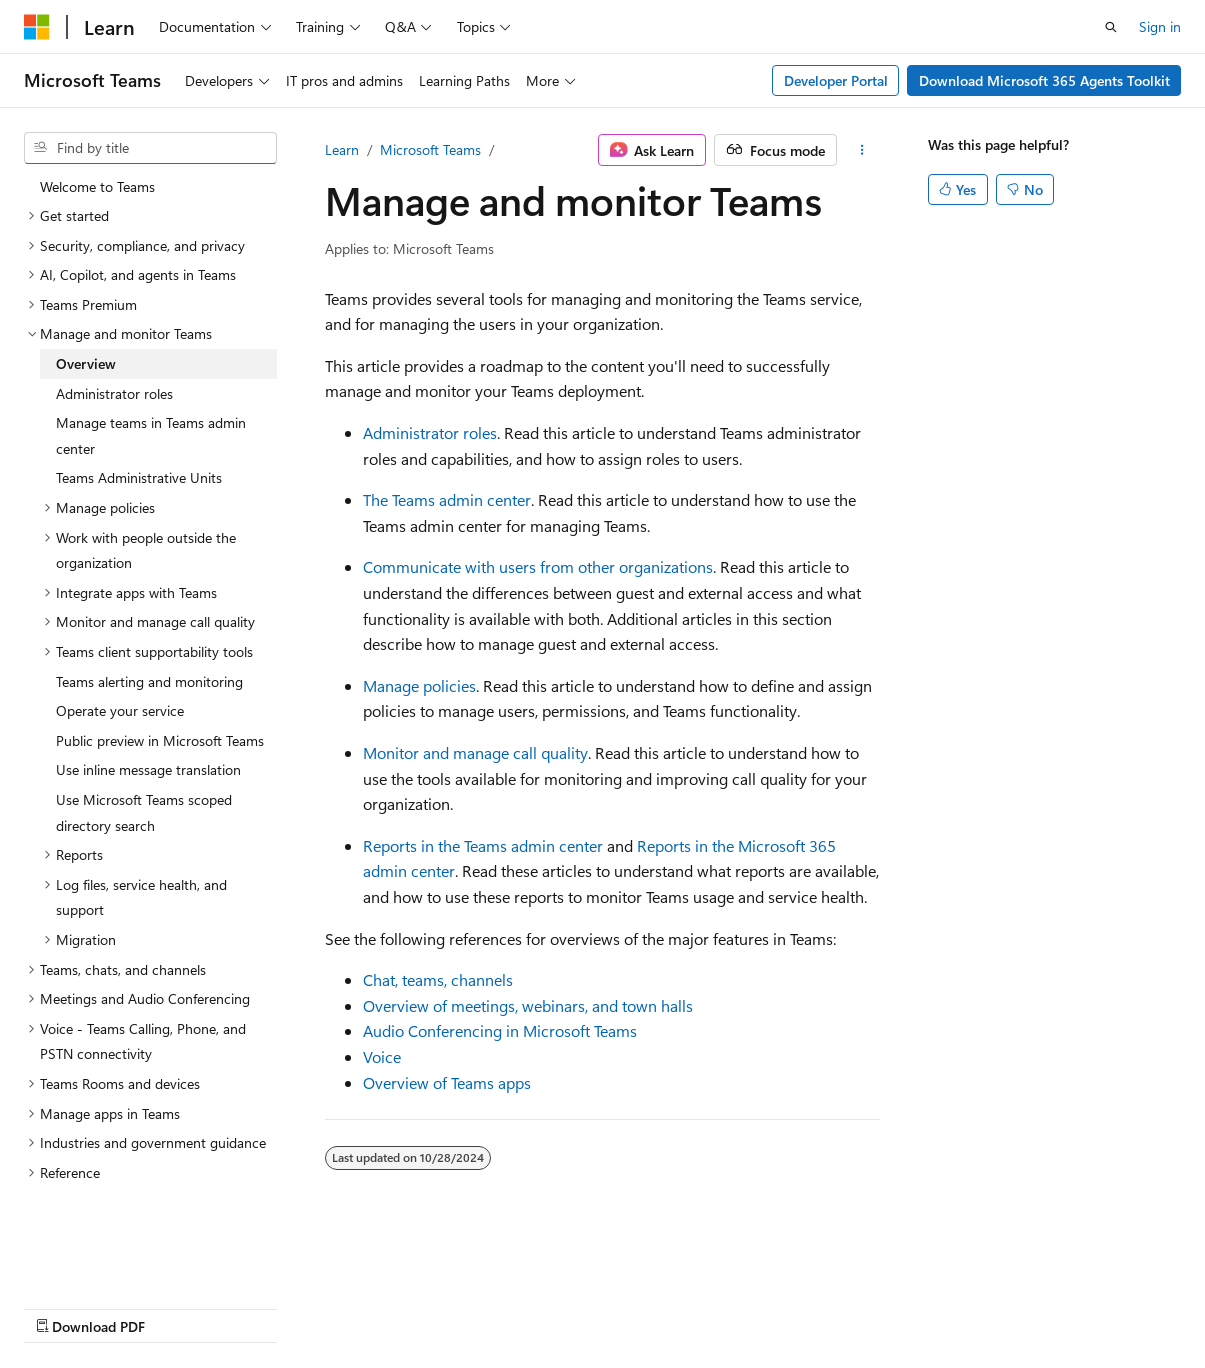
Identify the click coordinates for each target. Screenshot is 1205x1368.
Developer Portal (836, 80)
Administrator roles (430, 432)
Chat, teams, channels (438, 979)
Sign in (1160, 26)
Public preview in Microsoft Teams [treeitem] (160, 740)
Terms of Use (536, 1306)
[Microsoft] (37, 27)
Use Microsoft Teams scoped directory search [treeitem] (144, 812)
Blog (272, 1306)
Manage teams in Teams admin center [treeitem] (151, 435)
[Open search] (1111, 27)
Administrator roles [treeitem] (114, 393)
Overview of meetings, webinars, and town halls (528, 1005)
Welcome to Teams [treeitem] (97, 186)
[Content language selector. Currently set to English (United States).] (115, 1259)
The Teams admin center (447, 499)
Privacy (437, 1306)
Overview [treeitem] (86, 363)
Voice (382, 1056)
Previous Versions (181, 1306)
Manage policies (419, 685)
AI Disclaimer (64, 1306)
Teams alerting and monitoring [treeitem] (149, 681)
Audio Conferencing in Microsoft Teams (500, 1030)
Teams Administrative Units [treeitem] (139, 477)
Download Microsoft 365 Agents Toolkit (1044, 80)
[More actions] (862, 150)
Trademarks (635, 1306)
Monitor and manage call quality (475, 752)
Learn (342, 149)
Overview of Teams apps (447, 1082)
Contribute (358, 1306)
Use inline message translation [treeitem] (148, 769)
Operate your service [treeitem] (120, 710)
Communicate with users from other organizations (538, 566)
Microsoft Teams (430, 149)
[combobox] (150, 148)
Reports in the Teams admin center (483, 845)
